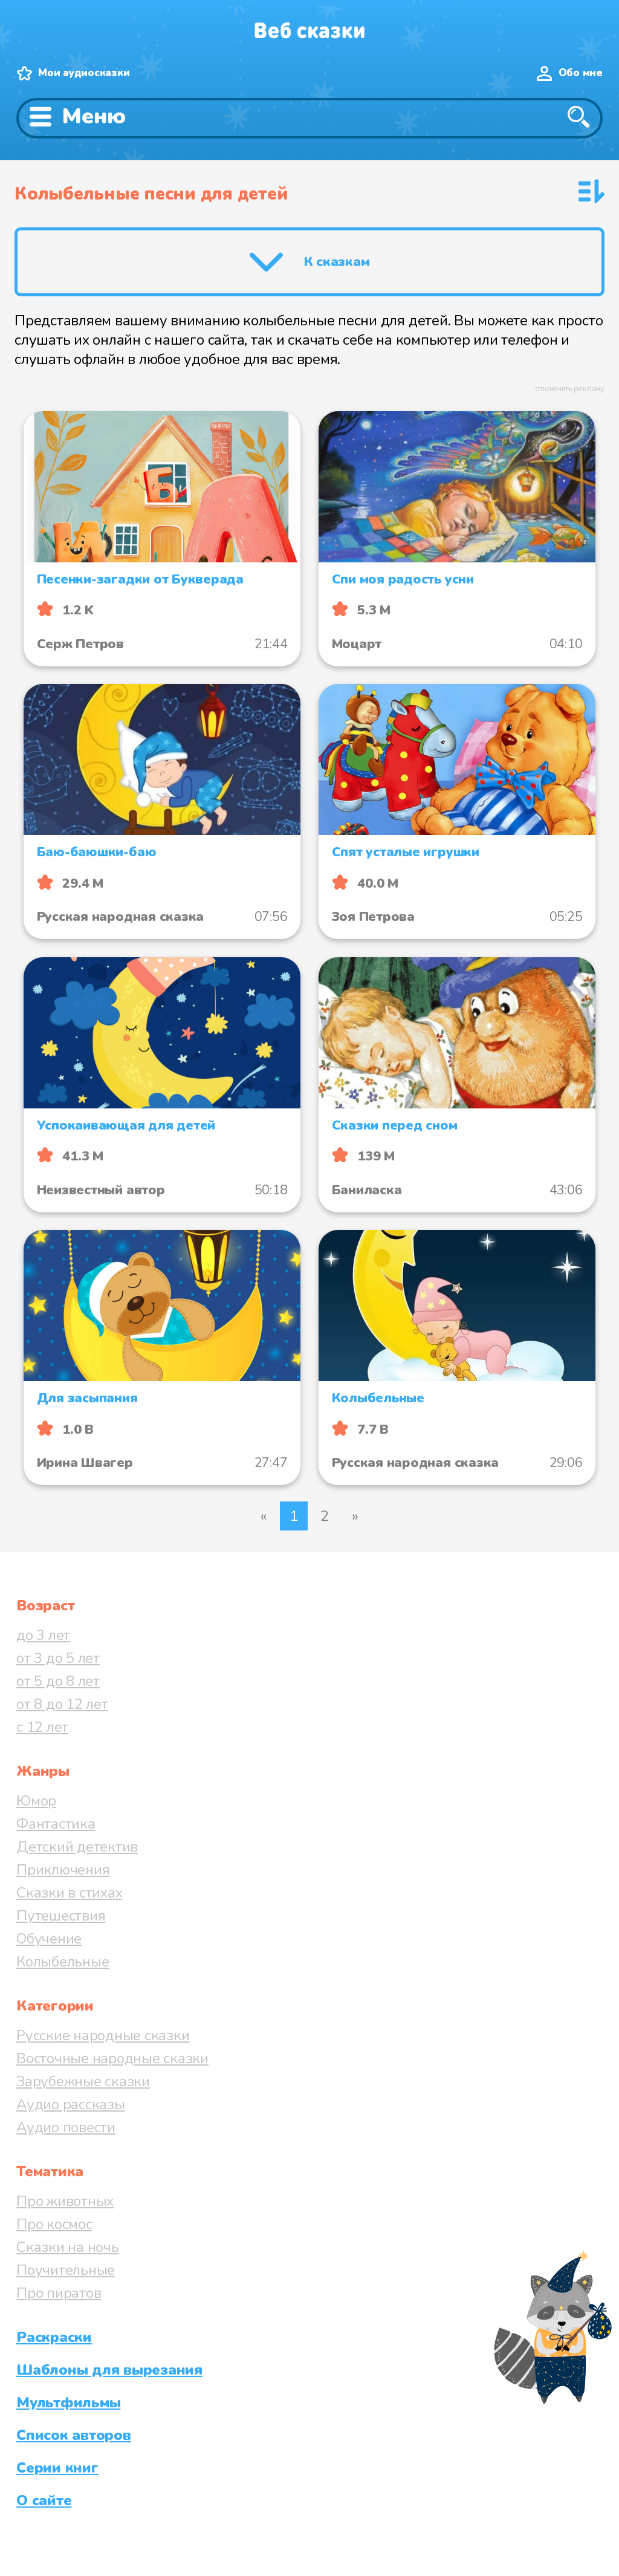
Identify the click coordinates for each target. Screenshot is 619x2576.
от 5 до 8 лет (58, 1681)
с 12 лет (42, 1727)
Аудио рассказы (70, 2104)
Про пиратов (58, 2293)
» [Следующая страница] (355, 1516)
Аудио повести (65, 2127)
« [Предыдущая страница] (264, 1516)
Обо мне (581, 73)
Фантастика (56, 1823)
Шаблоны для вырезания (109, 2369)
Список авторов (73, 2435)
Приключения (62, 1869)
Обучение (49, 1938)
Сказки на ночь (67, 2247)
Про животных (65, 2201)
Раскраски (54, 2337)
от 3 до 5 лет (58, 1658)
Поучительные (65, 2270)
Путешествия (60, 1915)
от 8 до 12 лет (62, 1704)
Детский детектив (77, 1846)
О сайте (43, 2500)
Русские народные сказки (102, 2035)
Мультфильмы (68, 2402)
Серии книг (57, 2467)
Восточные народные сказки (112, 2058)
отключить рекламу (569, 388)
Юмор (36, 1800)
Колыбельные (62, 1961)
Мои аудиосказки (83, 73)
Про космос (54, 2224)
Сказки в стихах (69, 1892)
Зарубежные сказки (83, 2081)
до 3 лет (43, 1635)
